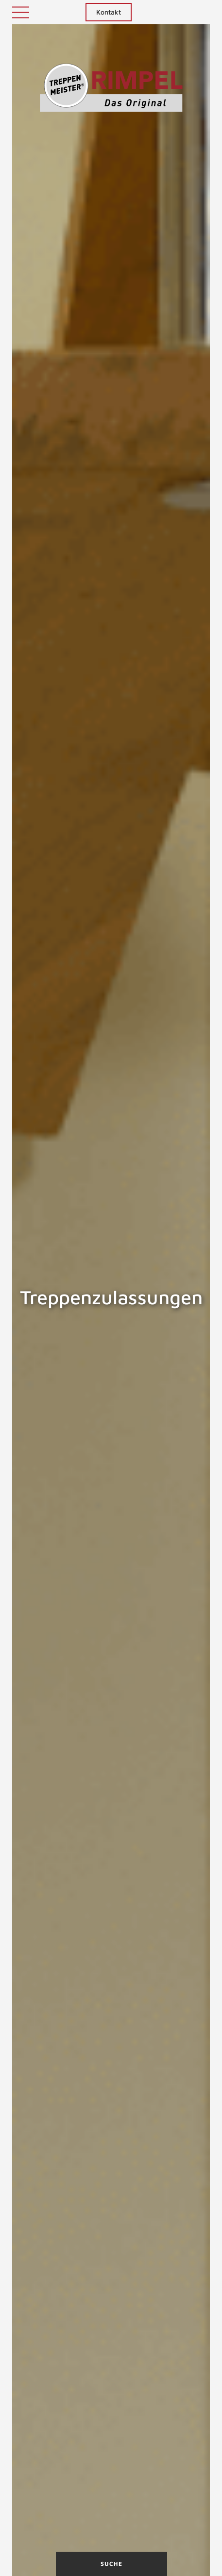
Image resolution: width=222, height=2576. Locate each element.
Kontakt (108, 12)
